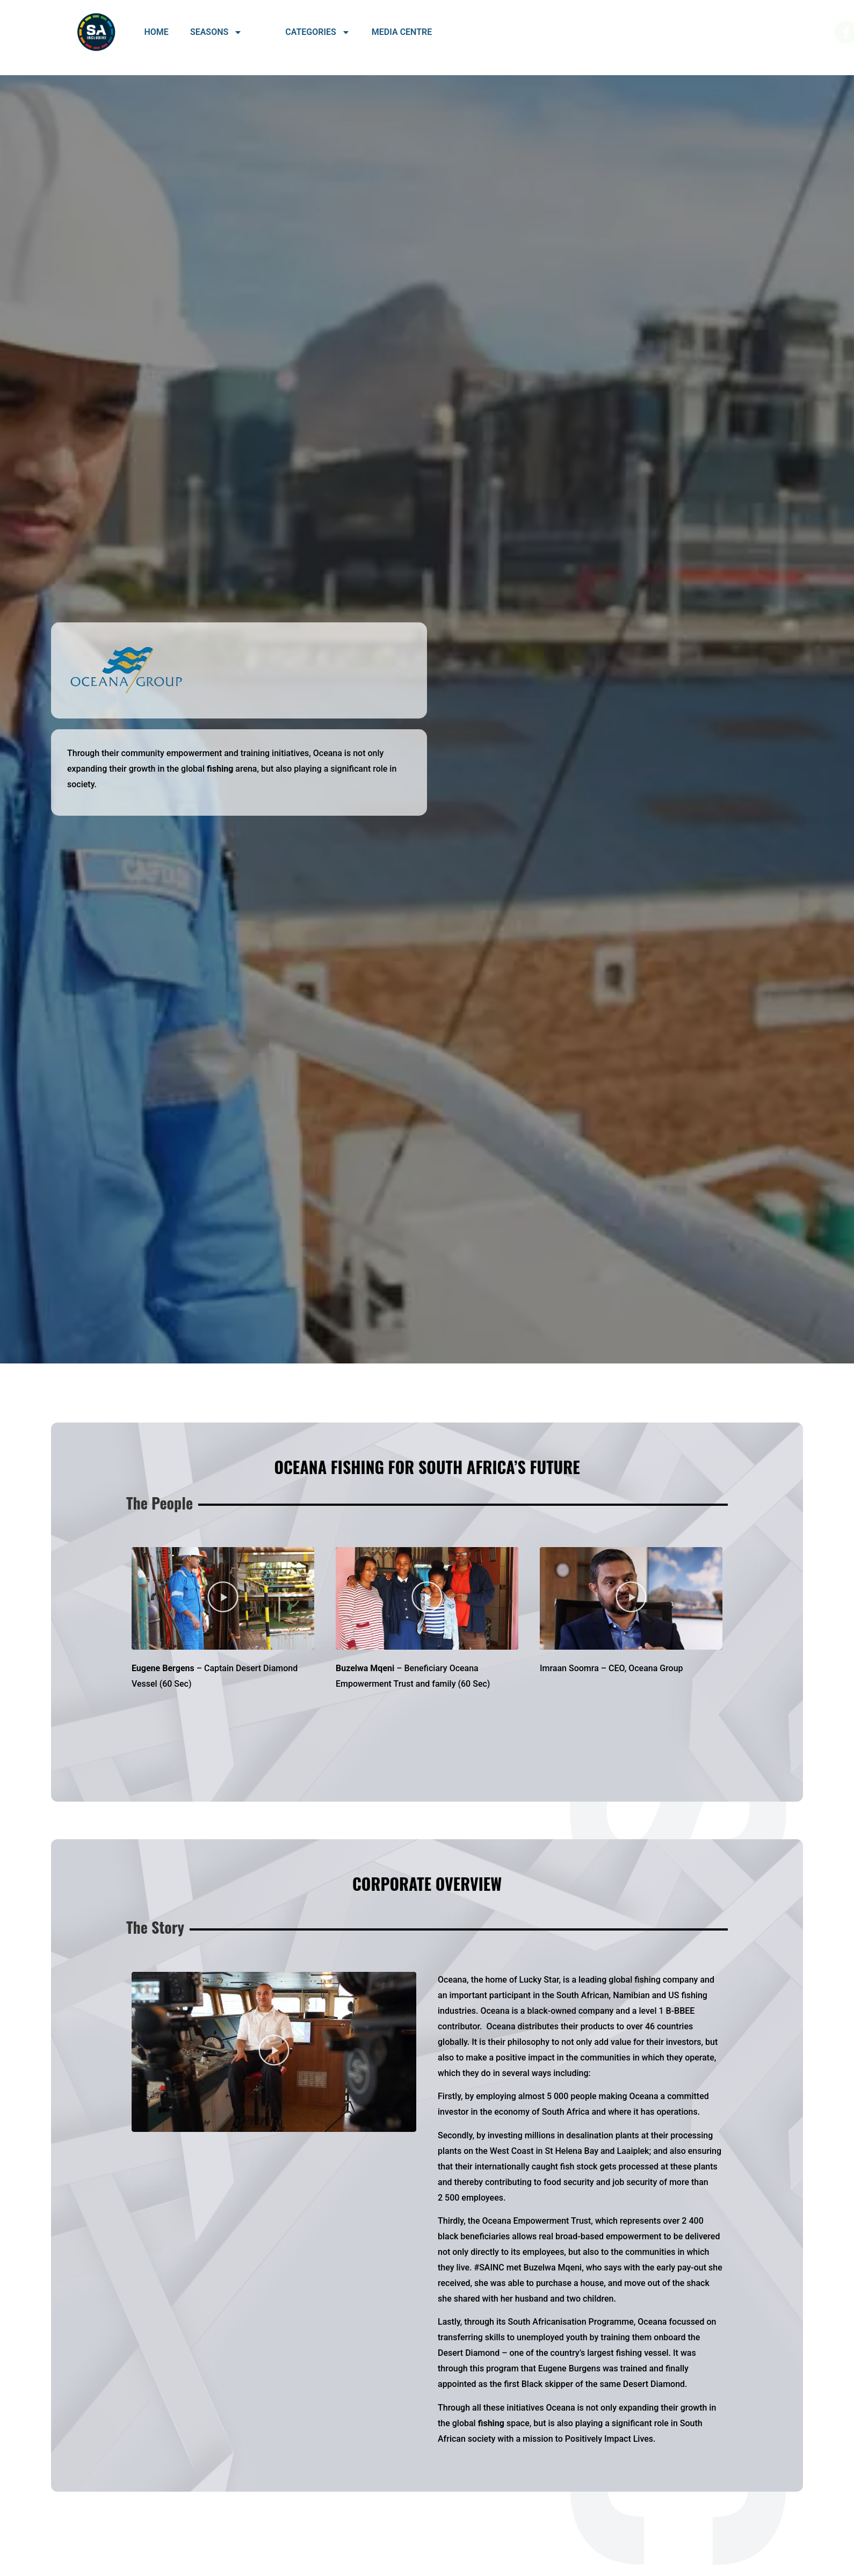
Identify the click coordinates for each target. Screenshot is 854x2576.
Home (156, 32)
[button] (223, 1598)
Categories (317, 32)
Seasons (216, 32)
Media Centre (402, 32)
